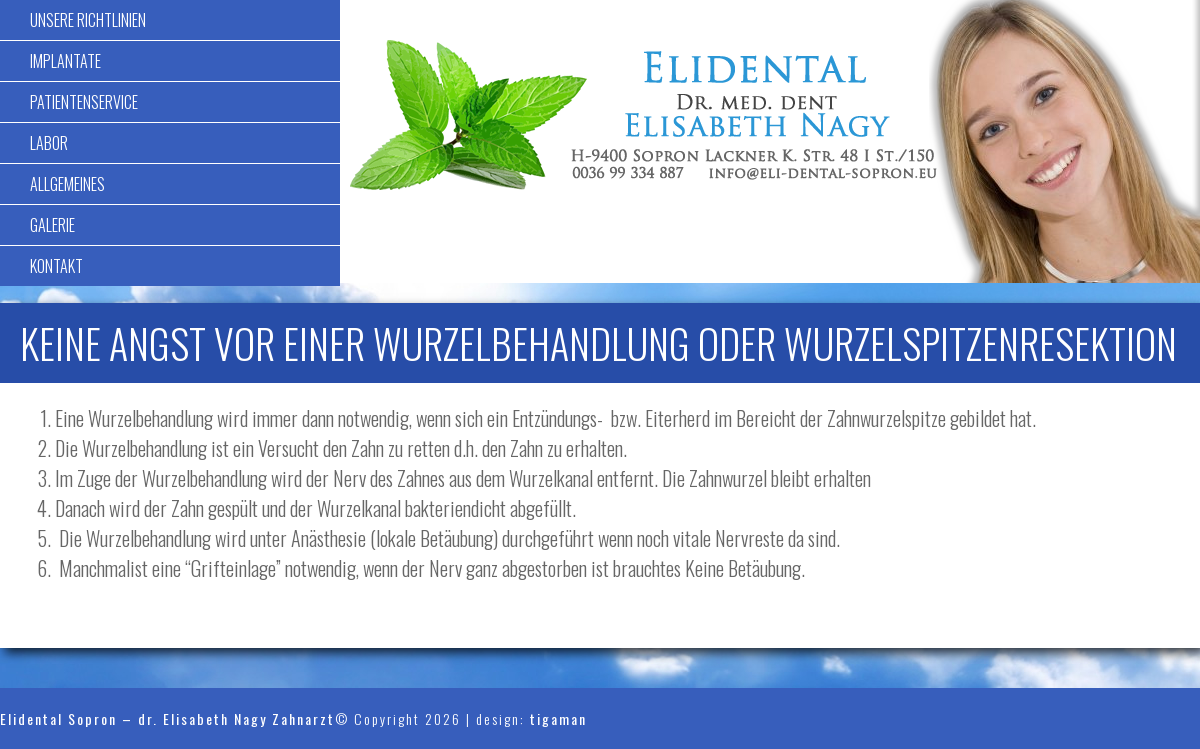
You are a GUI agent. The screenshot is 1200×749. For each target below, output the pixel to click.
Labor (49, 143)
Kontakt (56, 266)
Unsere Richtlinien (88, 20)
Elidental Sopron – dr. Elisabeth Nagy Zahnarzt (167, 718)
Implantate (65, 61)
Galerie (52, 225)
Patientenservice (84, 102)
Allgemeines (67, 184)
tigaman (558, 718)
